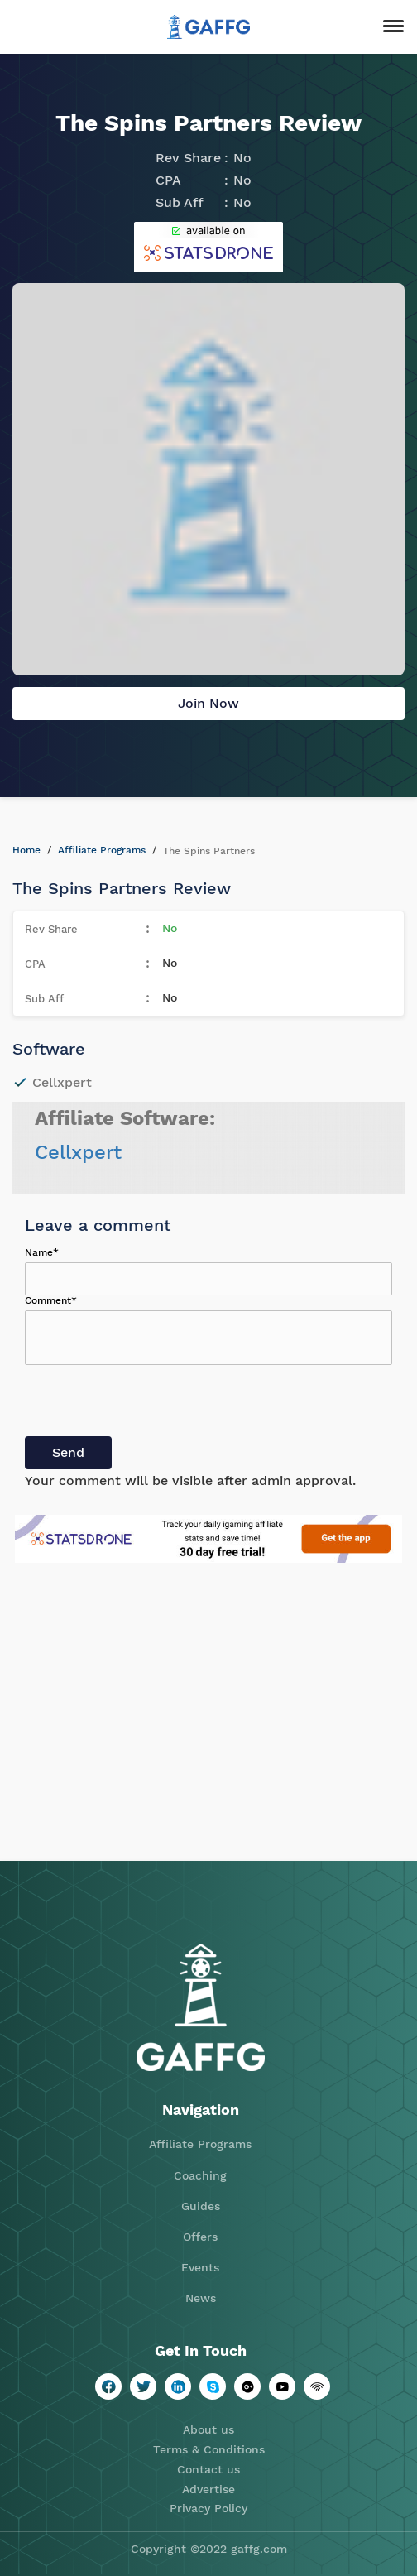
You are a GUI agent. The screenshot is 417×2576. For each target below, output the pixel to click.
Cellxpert (78, 1152)
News (200, 2297)
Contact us (208, 2469)
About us (208, 2429)
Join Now (208, 703)
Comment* (51, 1300)
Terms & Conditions (209, 2449)
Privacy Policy (208, 2508)
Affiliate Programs (102, 850)
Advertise (208, 2489)
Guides (200, 2206)
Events (200, 2267)
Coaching (200, 2175)
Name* (42, 1252)
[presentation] (150, 1404)
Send (68, 1452)
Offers (200, 2236)
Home (26, 850)
